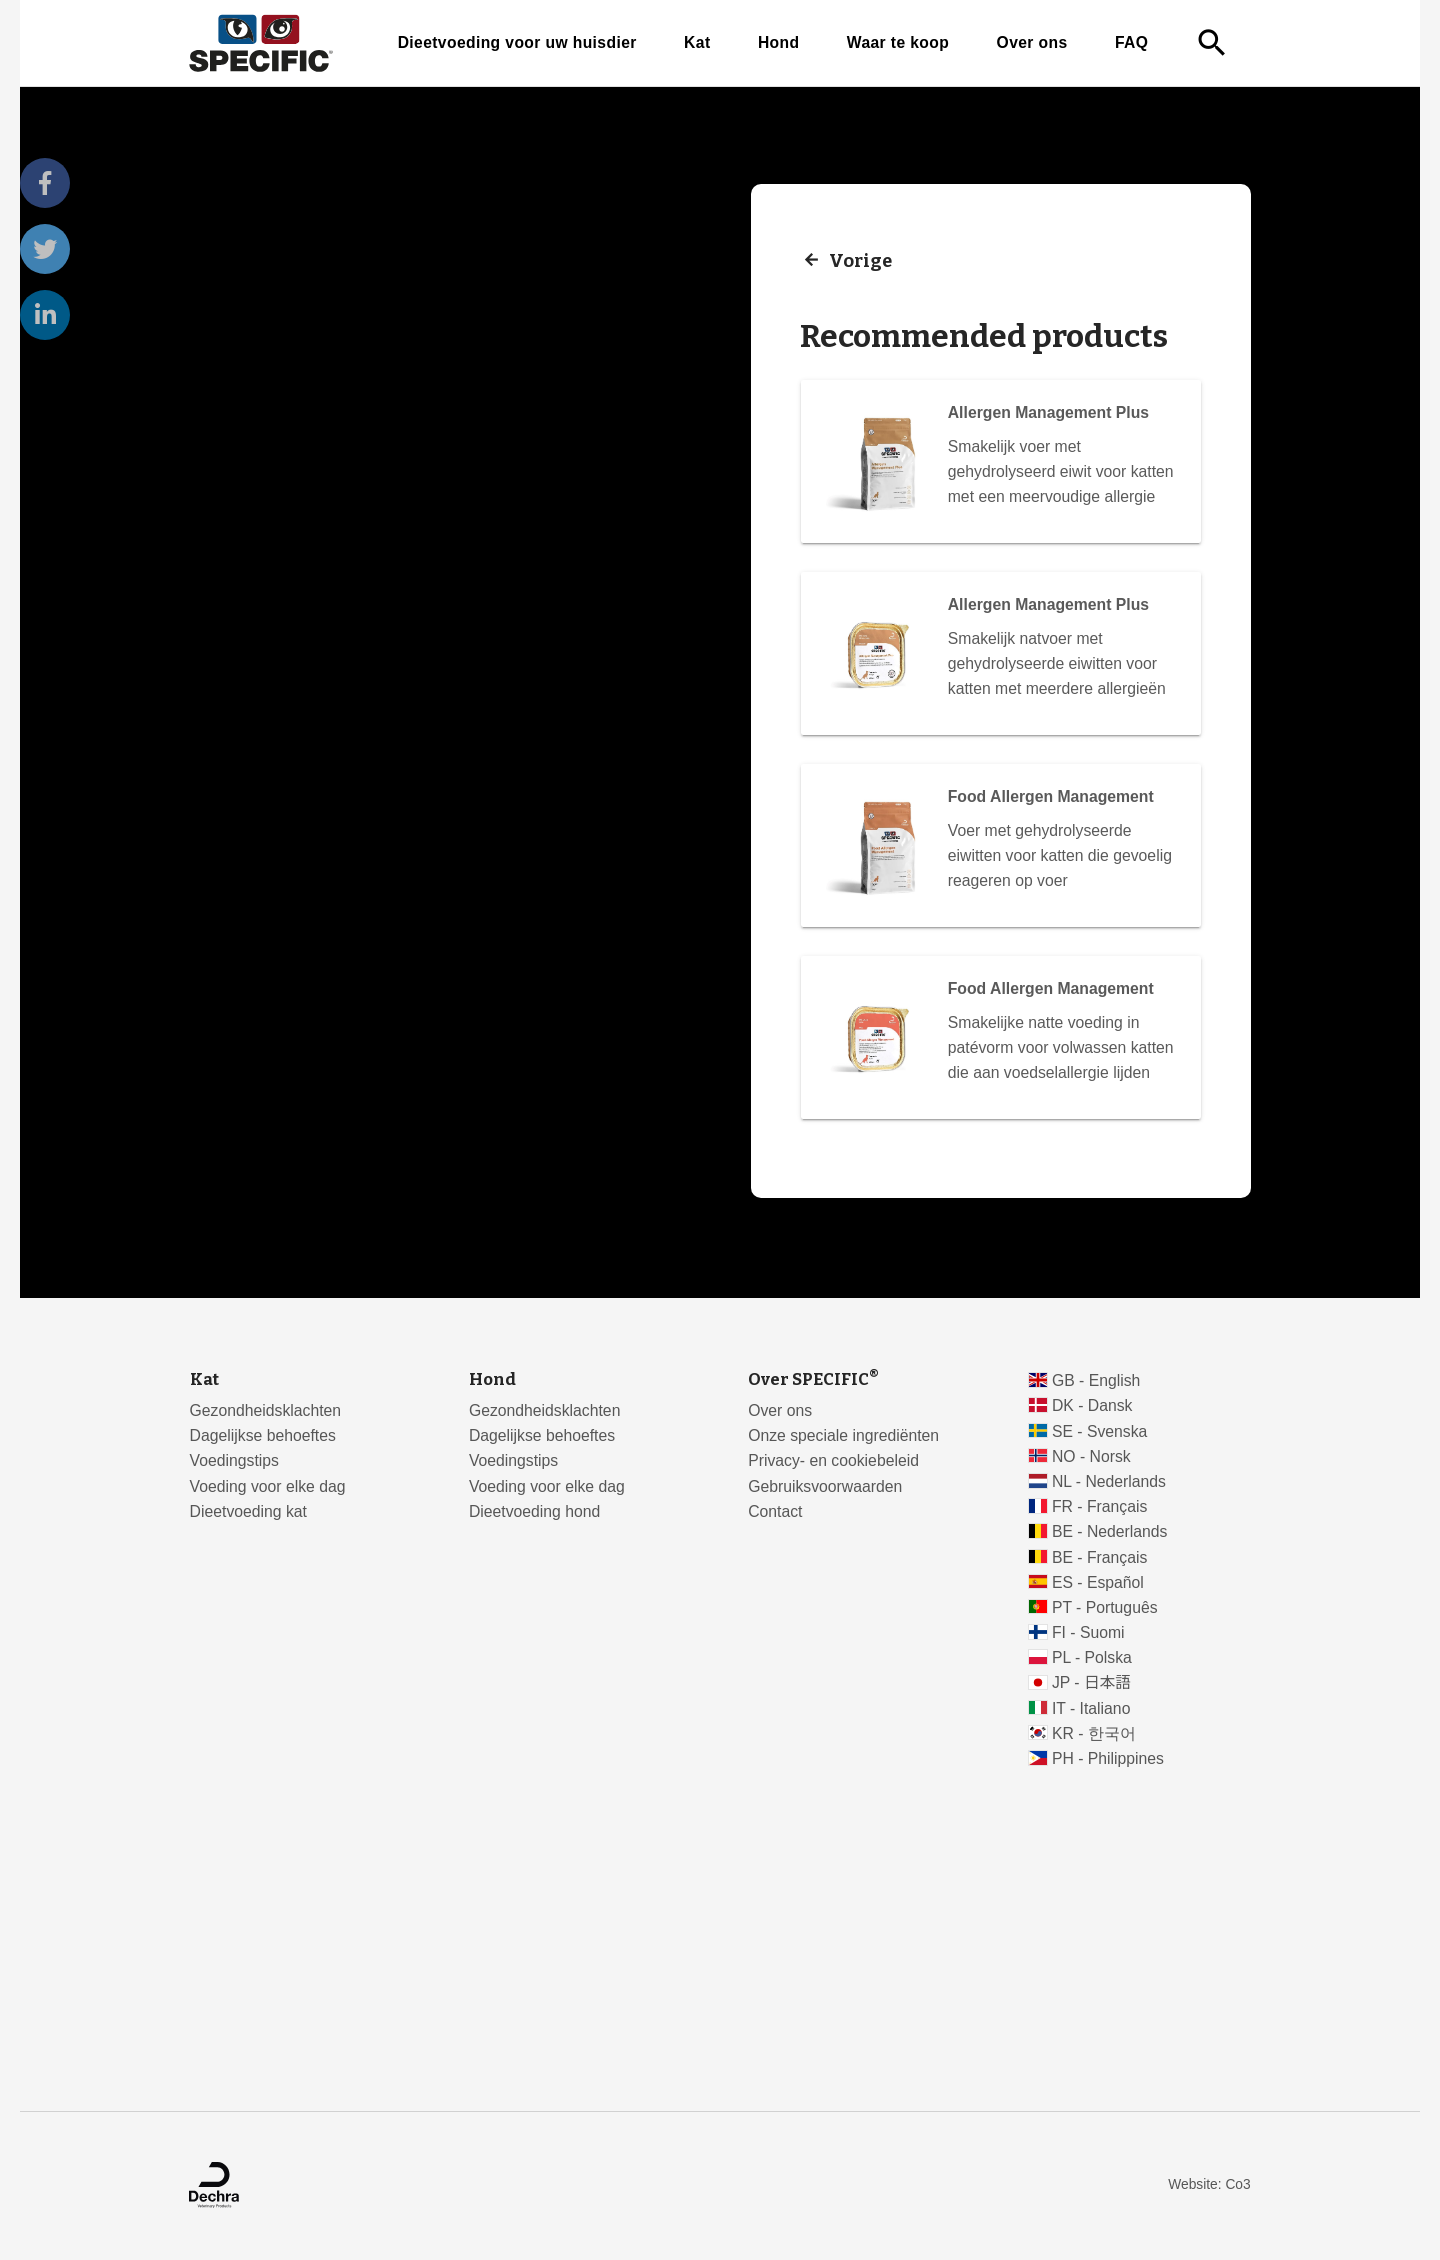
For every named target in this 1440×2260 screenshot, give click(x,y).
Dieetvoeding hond (534, 1511)
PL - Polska (1092, 1657)
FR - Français (1099, 1506)
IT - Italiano (1091, 1708)
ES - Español (1098, 1582)
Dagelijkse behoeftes (263, 1435)
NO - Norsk (1091, 1456)
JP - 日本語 (1091, 1682)
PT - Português (1105, 1607)
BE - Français (1099, 1557)
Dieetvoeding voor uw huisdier (517, 42)
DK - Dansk (1092, 1405)
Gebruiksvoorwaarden (825, 1486)
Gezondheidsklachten (265, 1410)
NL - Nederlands (1109, 1481)
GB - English (1096, 1380)
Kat (697, 42)
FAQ (1131, 42)
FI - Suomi (1088, 1632)
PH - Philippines (1108, 1758)
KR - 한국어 (1094, 1733)
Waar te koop (898, 42)
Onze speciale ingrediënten (843, 1435)
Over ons (1032, 42)
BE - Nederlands (1110, 1531)
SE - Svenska (1099, 1431)
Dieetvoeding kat (248, 1511)
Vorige (860, 260)
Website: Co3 (1209, 2184)
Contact (775, 1511)
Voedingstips (234, 1460)
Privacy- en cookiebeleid (833, 1460)
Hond (779, 42)
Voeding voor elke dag (268, 1486)
